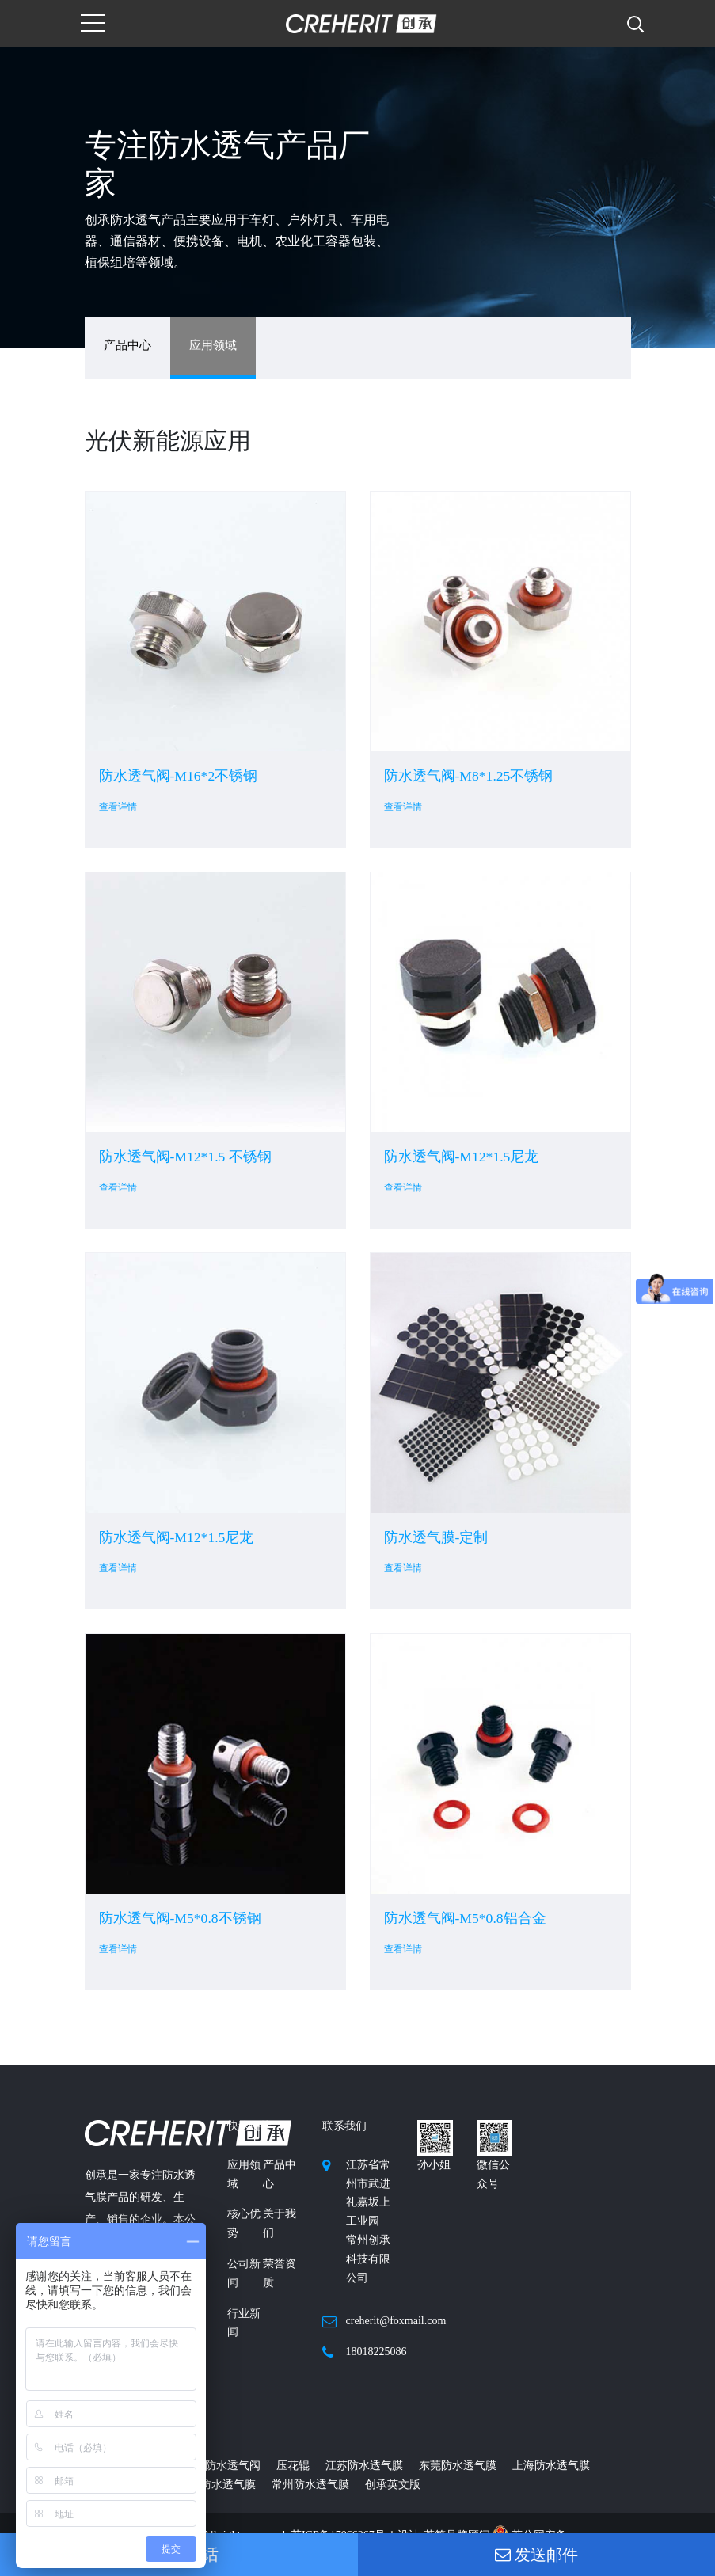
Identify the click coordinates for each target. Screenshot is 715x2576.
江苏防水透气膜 (364, 2466)
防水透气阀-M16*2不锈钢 (178, 776)
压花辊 (293, 2466)
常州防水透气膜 (310, 2485)
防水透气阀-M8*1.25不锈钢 (468, 776)
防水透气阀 (233, 2466)
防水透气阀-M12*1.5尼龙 (461, 1157)
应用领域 (213, 345)
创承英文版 (392, 2485)
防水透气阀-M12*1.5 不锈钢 (185, 1157)
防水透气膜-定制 (436, 1537)
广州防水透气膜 (217, 2485)
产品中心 (127, 345)
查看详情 (118, 806)
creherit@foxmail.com (396, 2321)
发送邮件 (536, 2554)
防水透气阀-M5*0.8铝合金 (465, 1918)
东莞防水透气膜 (457, 2466)
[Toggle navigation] (92, 24)
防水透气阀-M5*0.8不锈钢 (180, 1918)
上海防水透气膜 (551, 2466)
